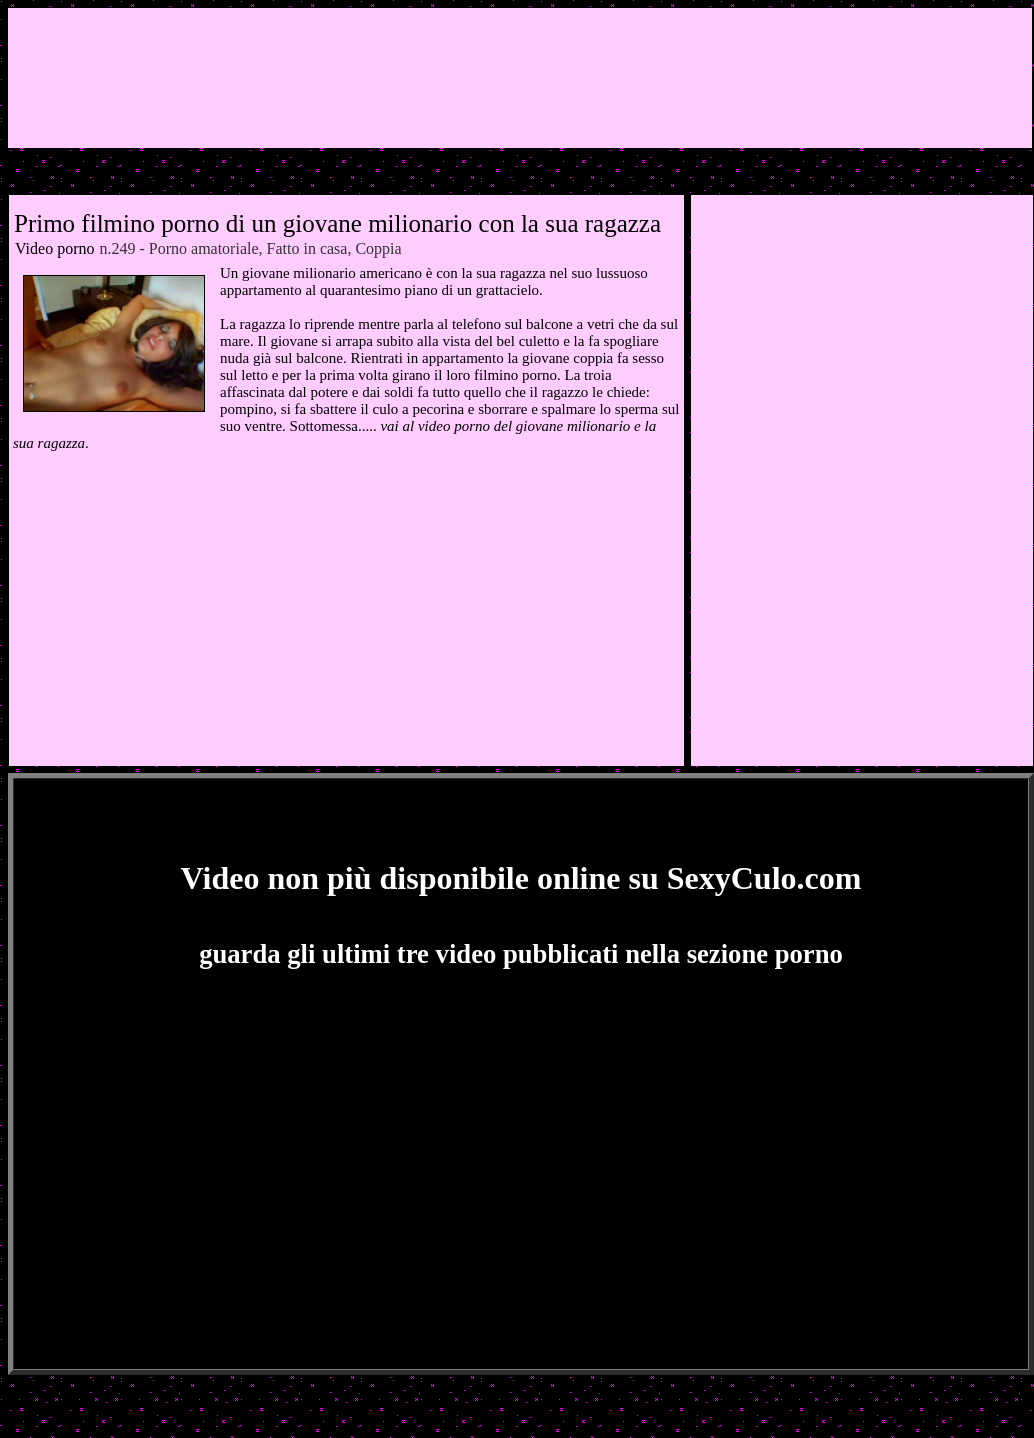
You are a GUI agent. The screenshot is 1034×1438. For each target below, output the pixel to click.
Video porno (54, 248)
